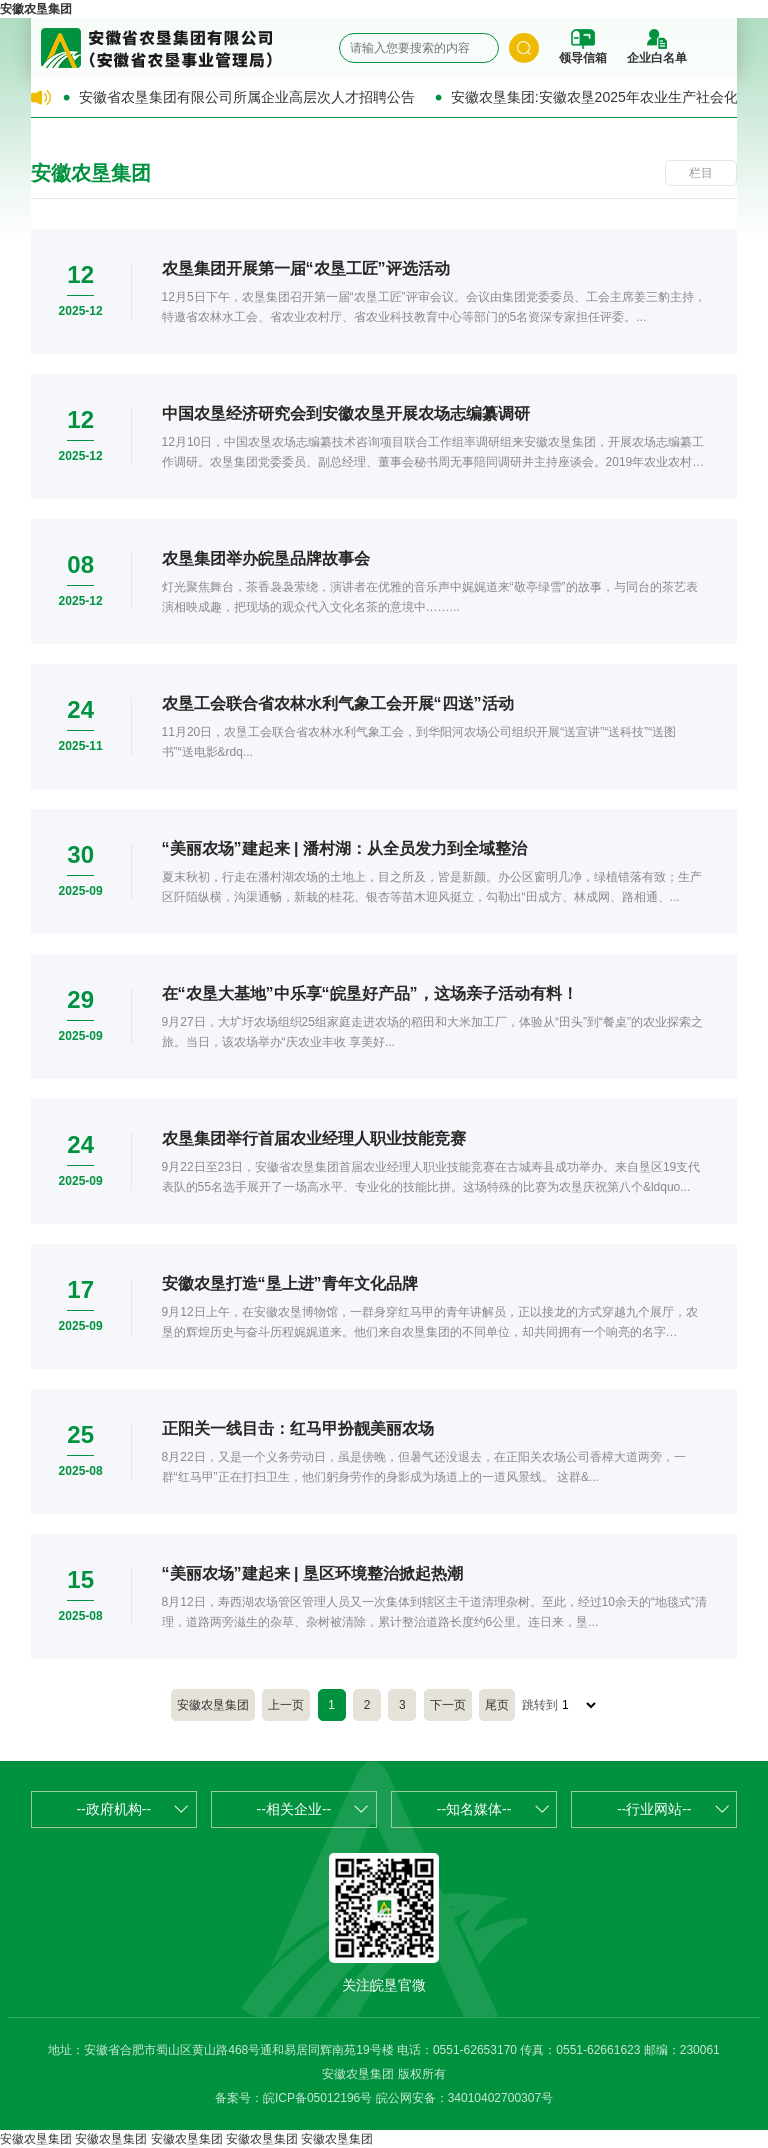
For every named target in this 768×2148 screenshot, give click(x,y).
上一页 (286, 1705)
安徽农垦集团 (36, 9)
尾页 (497, 1705)
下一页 (448, 1705)
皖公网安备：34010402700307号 (464, 2098)
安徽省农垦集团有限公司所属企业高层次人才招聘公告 (247, 97)
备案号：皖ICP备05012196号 (293, 2098)
